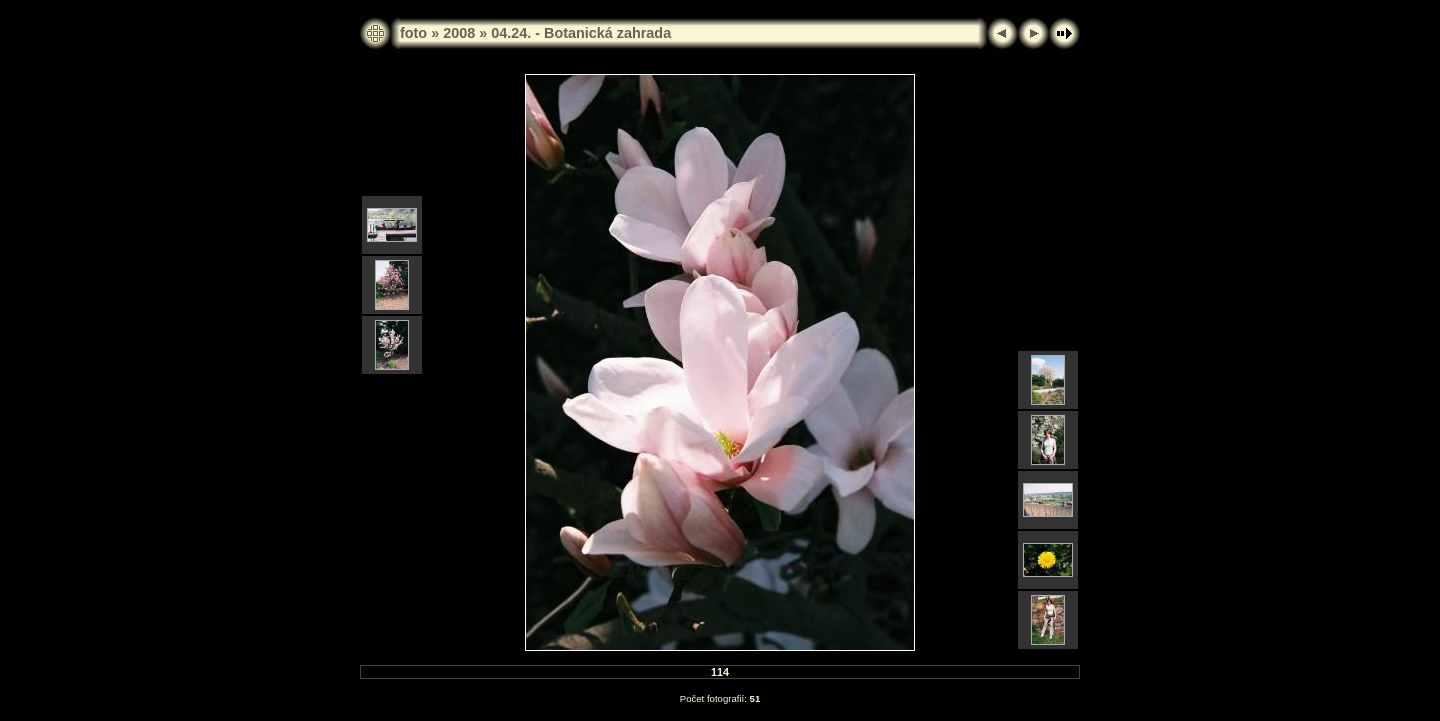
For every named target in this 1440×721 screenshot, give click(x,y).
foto (413, 33)
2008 (459, 33)
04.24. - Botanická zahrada (581, 33)
